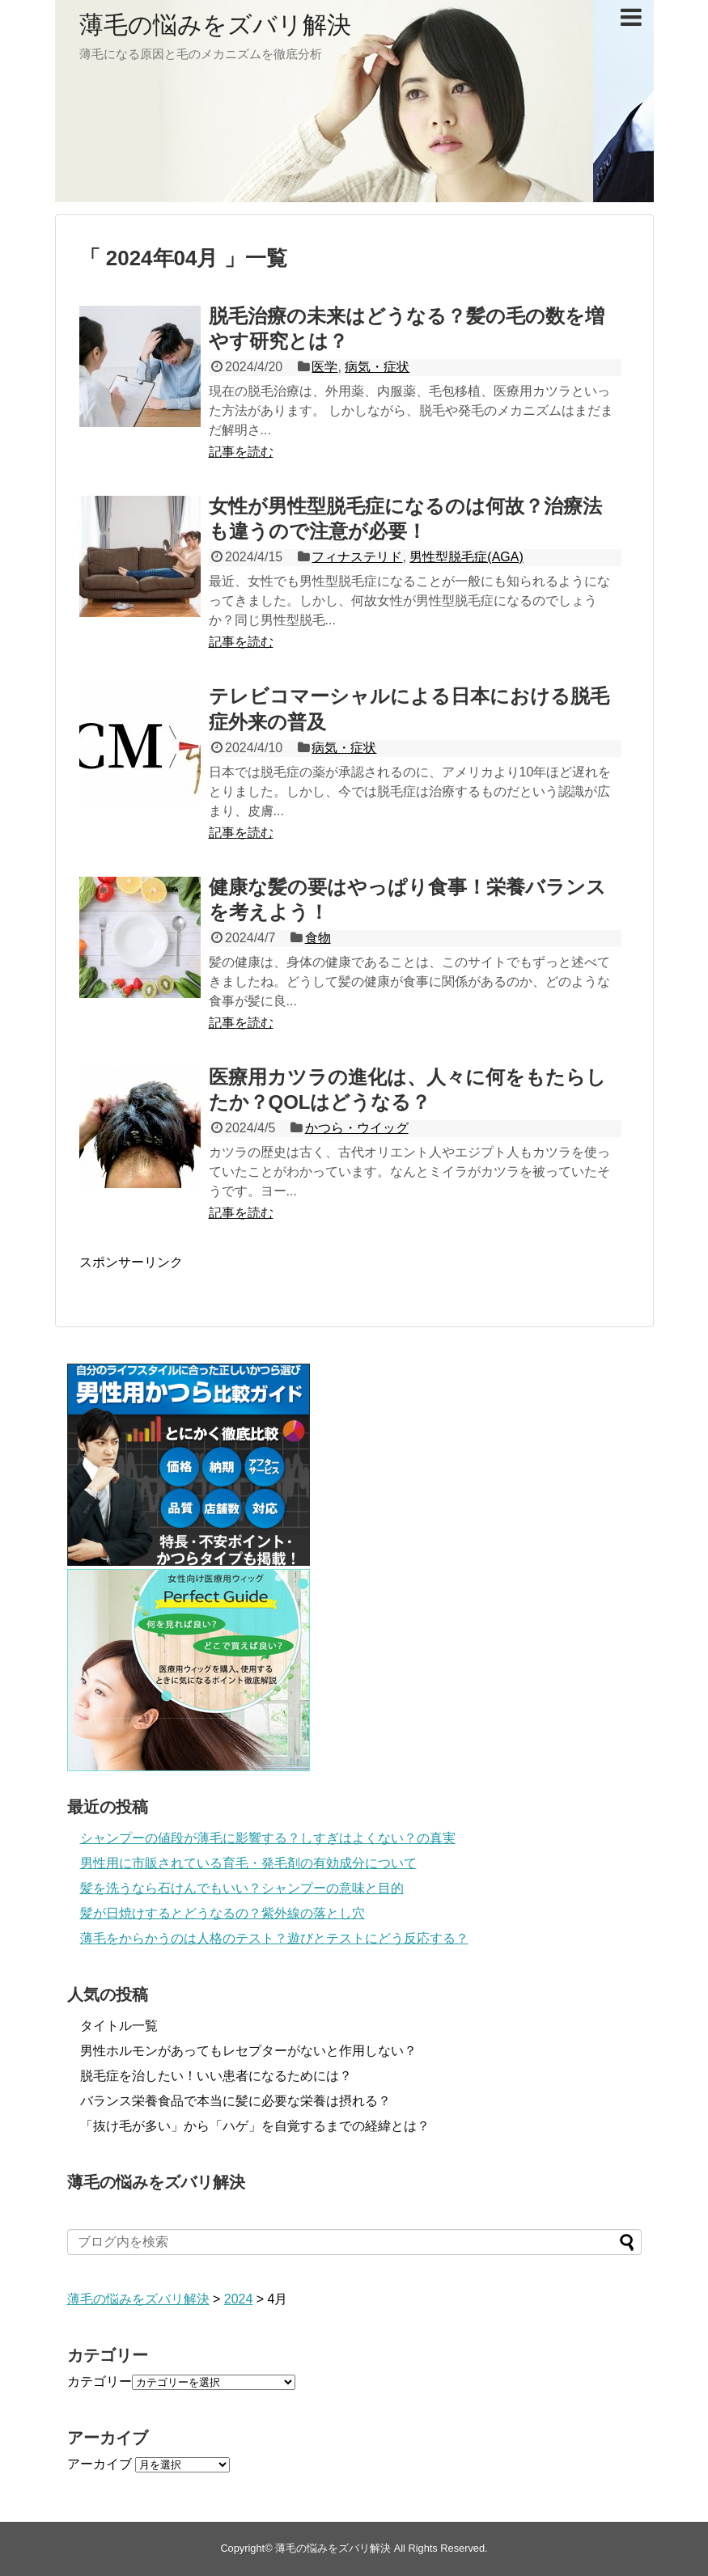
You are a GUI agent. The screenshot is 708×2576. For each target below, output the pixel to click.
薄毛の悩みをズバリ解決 (215, 25)
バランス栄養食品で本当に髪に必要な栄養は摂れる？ (235, 2101)
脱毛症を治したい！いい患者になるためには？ (216, 2076)
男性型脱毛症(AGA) (466, 557)
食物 (318, 938)
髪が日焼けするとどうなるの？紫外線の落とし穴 (222, 1913)
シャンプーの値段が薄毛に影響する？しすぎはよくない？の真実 (268, 1838)
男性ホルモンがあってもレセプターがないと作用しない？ (248, 2051)
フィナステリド (357, 557)
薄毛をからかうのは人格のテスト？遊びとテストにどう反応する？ (274, 1938)
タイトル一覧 (119, 2025)
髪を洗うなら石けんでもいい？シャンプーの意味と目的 (242, 1888)
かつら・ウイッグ (357, 1128)
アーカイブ (99, 2464)
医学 (324, 367)
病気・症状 (377, 367)
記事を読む (241, 452)
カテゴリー (99, 2381)
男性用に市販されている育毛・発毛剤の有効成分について (248, 1863)
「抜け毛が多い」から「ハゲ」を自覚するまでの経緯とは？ (255, 2126)
